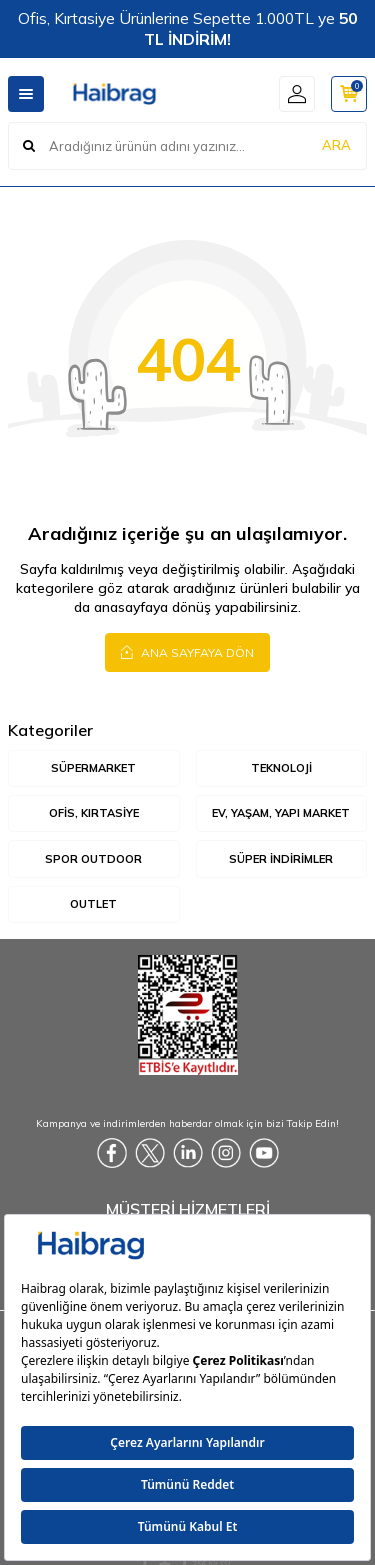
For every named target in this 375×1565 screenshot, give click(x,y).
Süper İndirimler (281, 859)
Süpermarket (93, 768)
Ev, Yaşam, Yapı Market (281, 813)
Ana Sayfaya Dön (187, 652)
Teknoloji (281, 768)
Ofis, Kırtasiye (94, 813)
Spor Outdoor (93, 859)
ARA (336, 145)
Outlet (93, 904)
